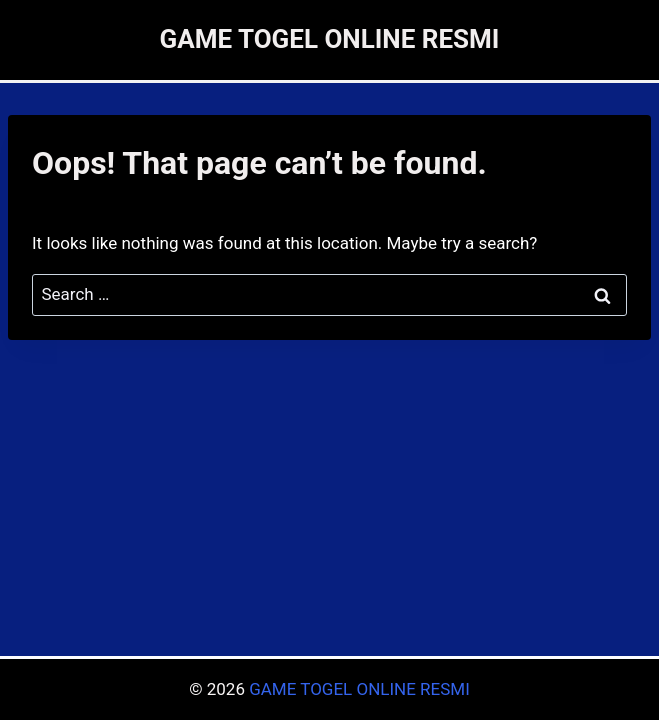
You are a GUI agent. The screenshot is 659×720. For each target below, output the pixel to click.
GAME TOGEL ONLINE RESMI (359, 689)
